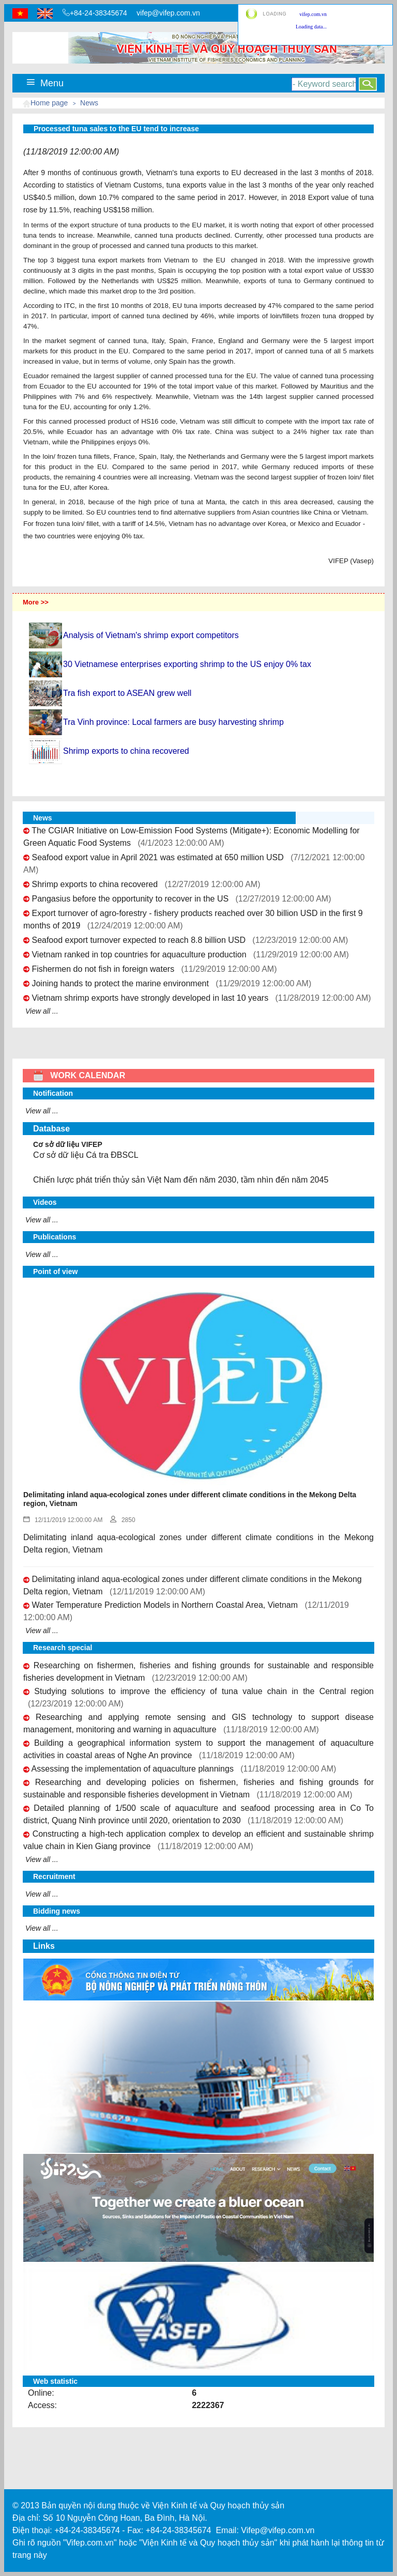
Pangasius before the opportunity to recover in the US (130, 898)
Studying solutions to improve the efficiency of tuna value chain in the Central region (204, 1691)
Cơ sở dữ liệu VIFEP (67, 1144)
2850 (122, 1520)
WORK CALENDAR (79, 1075)
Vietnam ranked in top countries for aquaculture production (139, 954)
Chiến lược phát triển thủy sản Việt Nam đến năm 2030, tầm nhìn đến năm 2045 (180, 1179)
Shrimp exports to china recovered (95, 884)
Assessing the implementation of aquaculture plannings (133, 1768)
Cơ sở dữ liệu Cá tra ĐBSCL (86, 1155)
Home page (49, 103)
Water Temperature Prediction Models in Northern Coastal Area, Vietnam (165, 1605)
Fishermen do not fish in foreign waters (103, 969)
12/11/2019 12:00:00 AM (62, 1520)
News (89, 103)
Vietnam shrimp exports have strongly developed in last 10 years (150, 998)
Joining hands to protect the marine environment (120, 983)
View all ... (41, 1011)
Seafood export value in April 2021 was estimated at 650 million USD (157, 857)
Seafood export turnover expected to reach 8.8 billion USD (139, 940)
